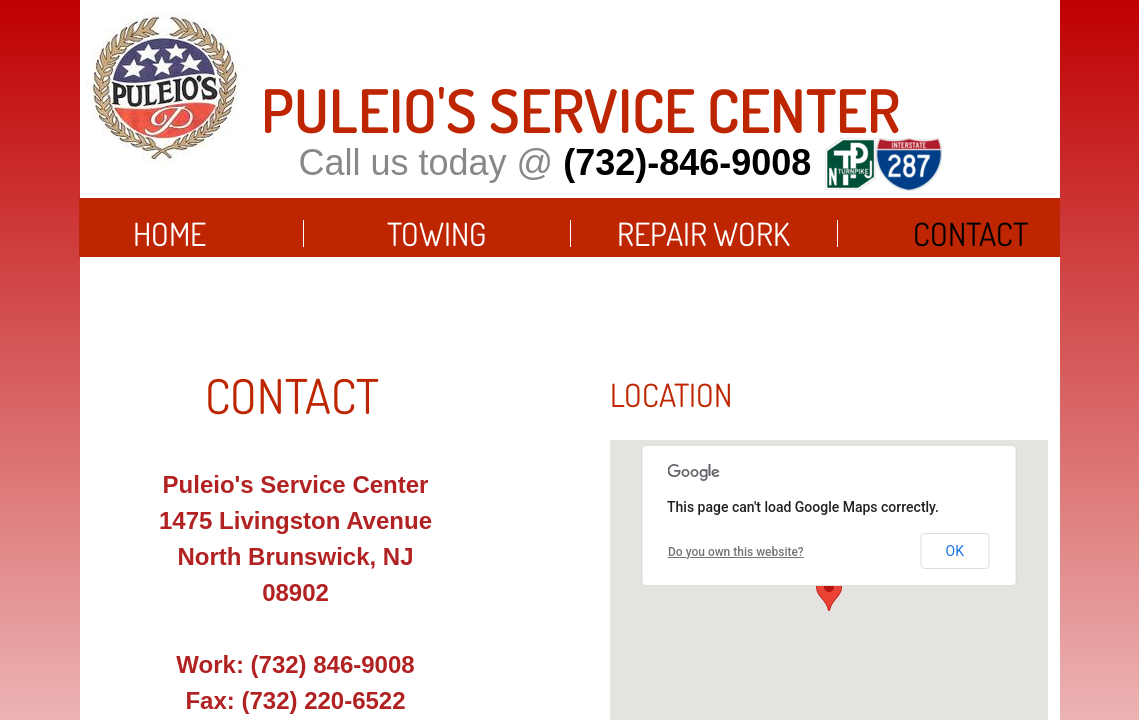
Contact (970, 233)
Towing (436, 233)
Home (169, 233)
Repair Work (703, 233)
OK (955, 551)
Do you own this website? (736, 552)
